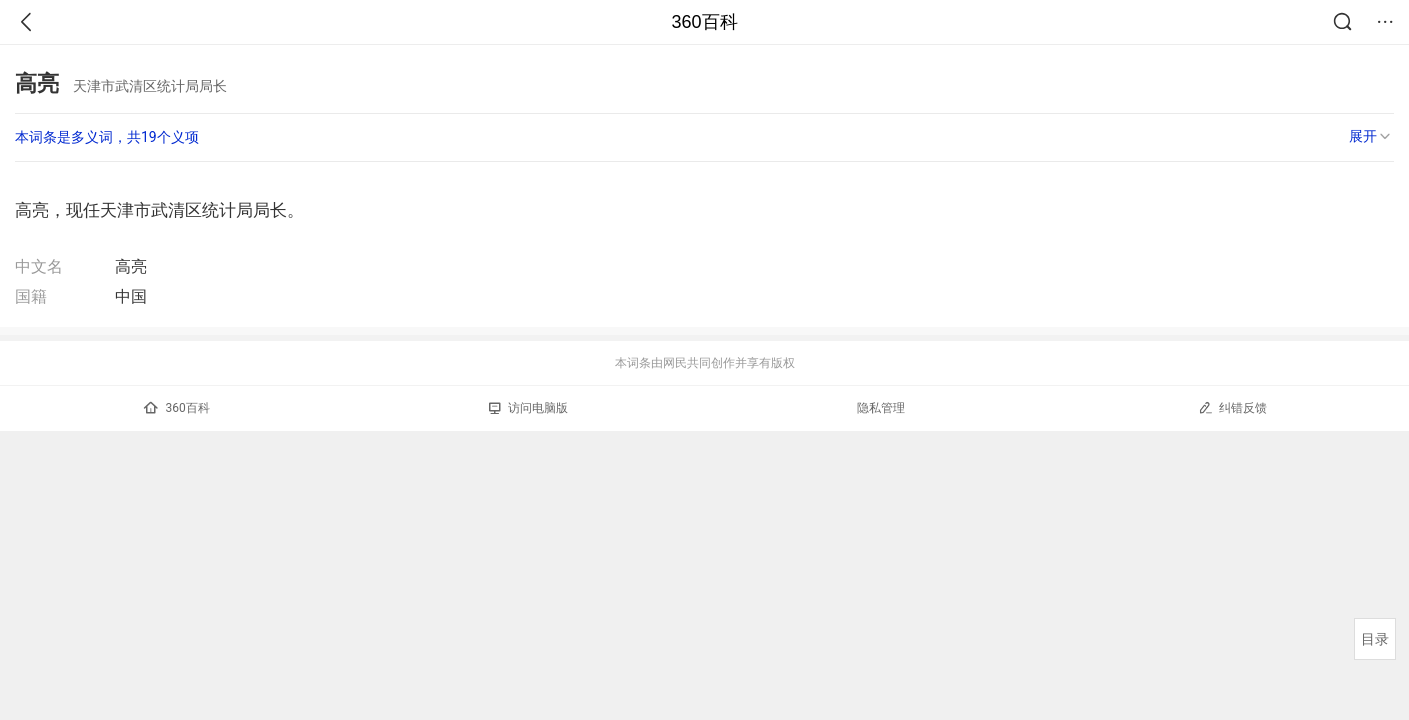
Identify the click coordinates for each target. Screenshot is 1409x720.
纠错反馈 (1232, 407)
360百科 (704, 22)
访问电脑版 (528, 408)
